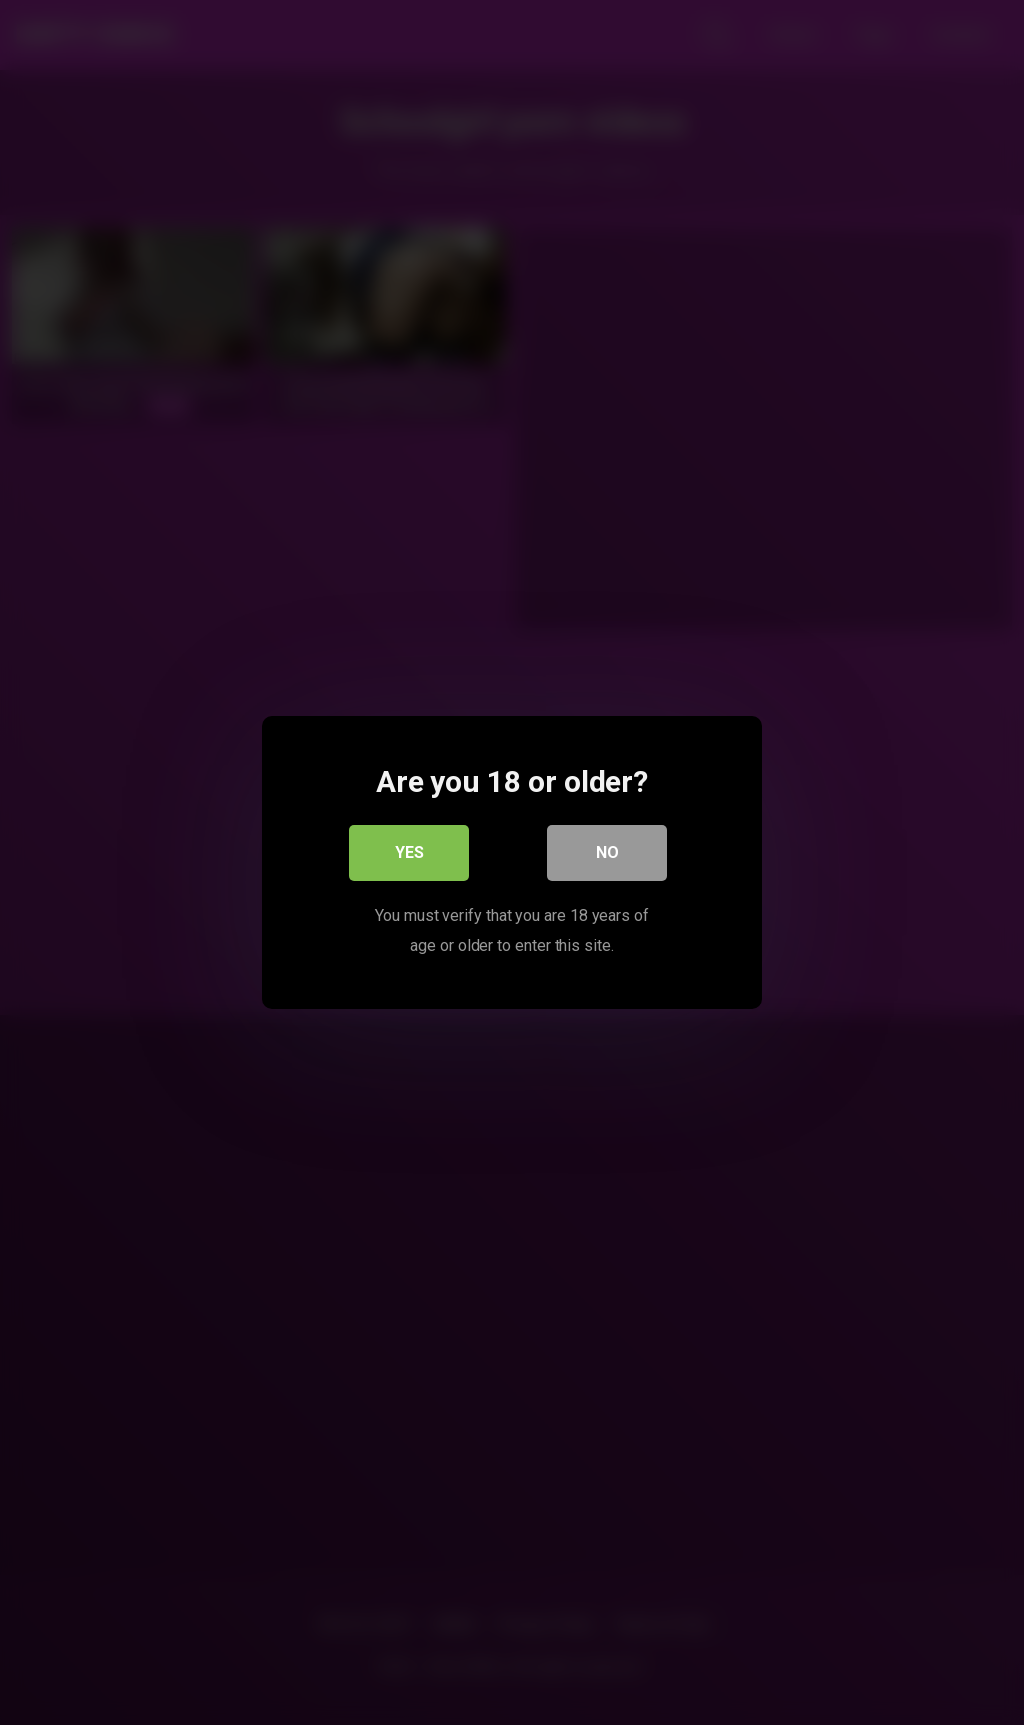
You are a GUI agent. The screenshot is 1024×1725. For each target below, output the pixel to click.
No (607, 852)
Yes (409, 852)
